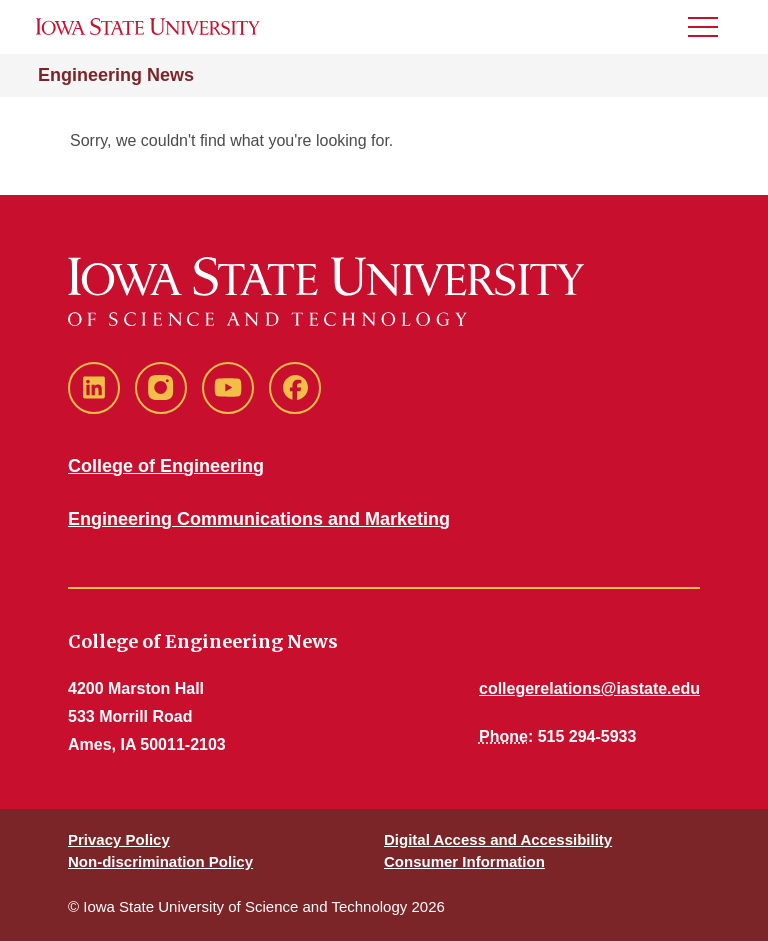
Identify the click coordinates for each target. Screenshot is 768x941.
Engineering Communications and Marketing (259, 519)
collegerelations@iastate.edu (589, 688)
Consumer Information (464, 861)
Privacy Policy (119, 839)
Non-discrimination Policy (160, 861)
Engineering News (116, 75)
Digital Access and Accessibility (498, 839)
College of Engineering (166, 466)
